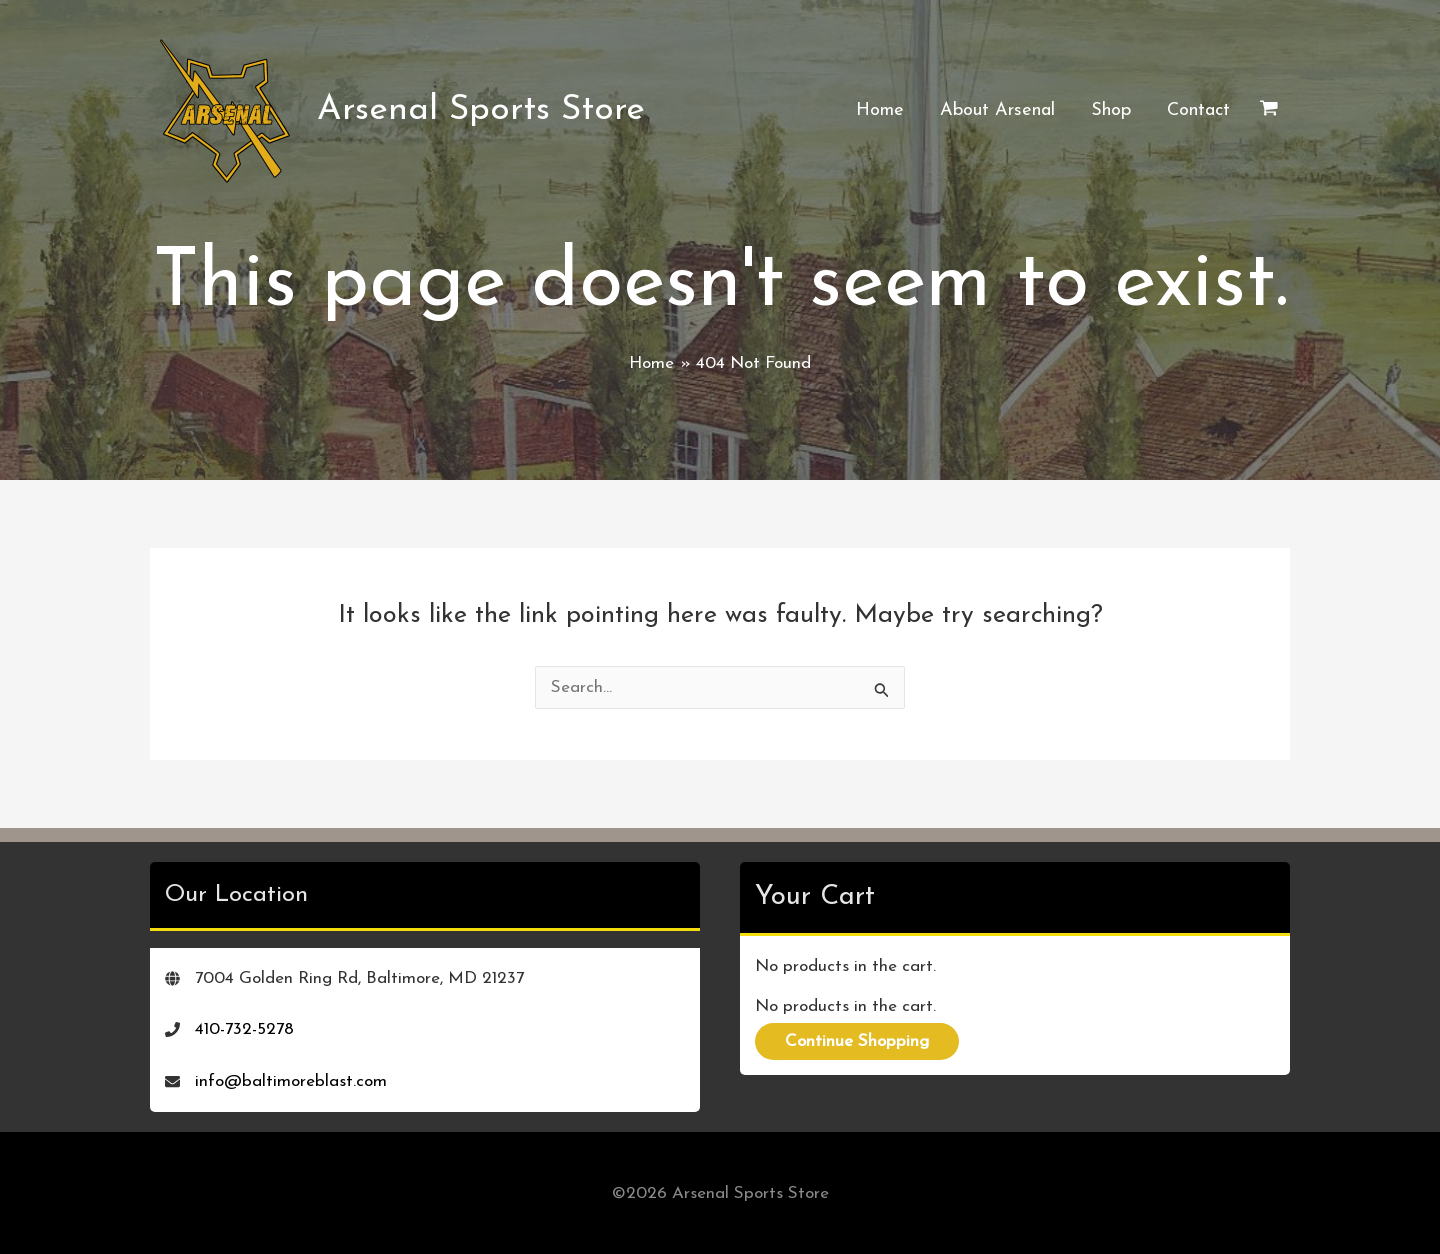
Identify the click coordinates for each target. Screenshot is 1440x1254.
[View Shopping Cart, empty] (1269, 111)
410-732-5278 (244, 1029)
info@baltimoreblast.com (291, 1081)
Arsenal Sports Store (481, 110)
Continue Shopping (857, 1041)
